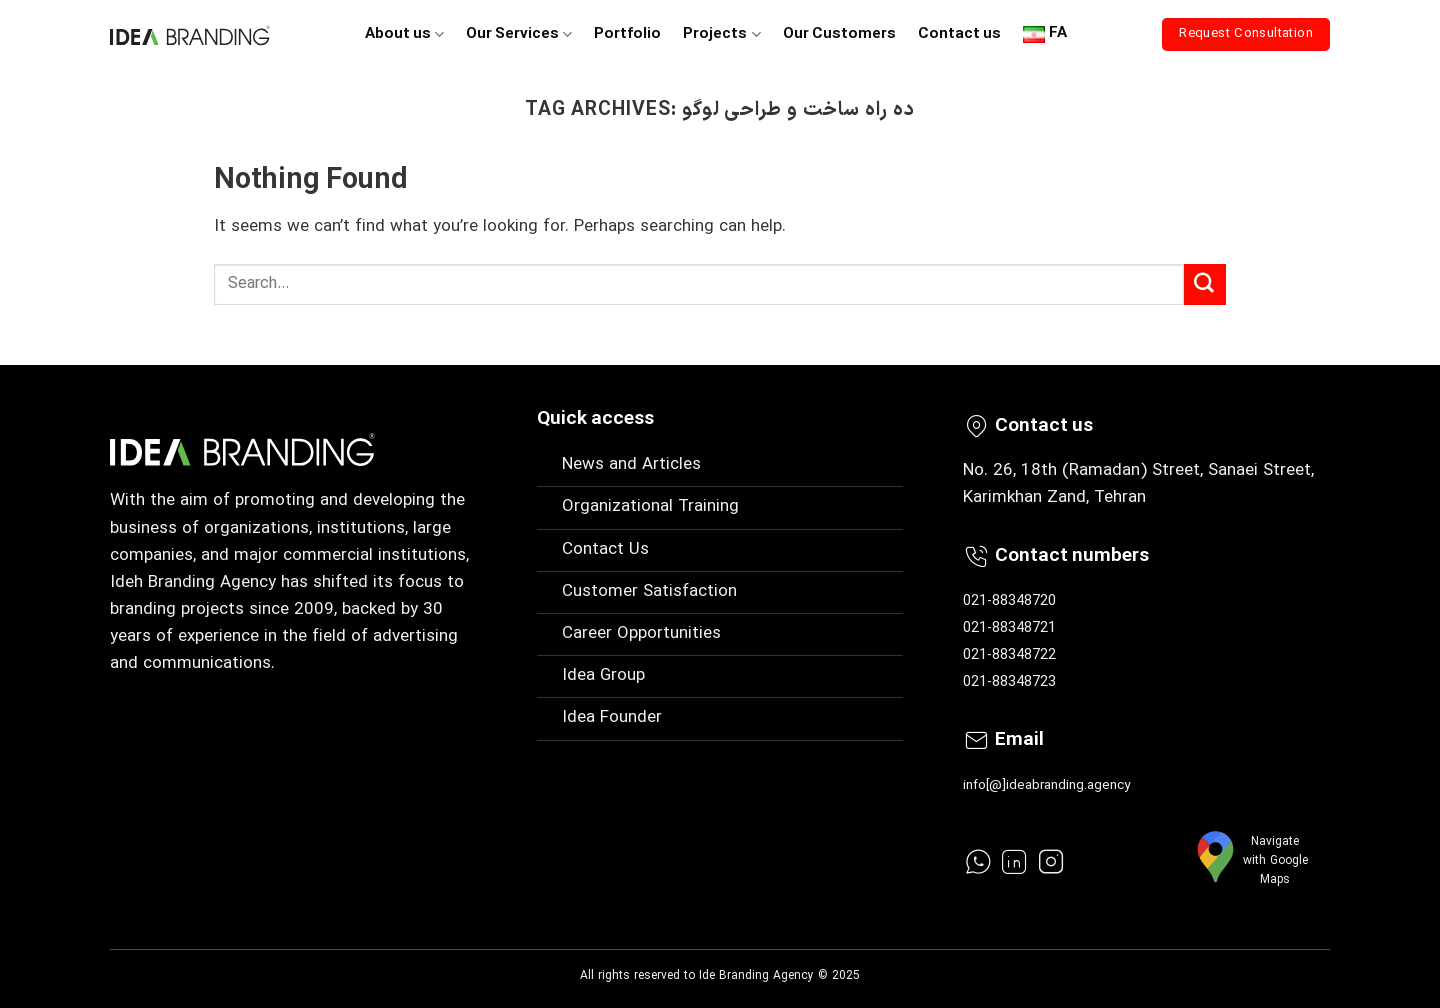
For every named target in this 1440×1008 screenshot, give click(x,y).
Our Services (519, 34)
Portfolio (627, 34)
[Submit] (1205, 285)
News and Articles (631, 465)
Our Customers (839, 34)
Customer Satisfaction (649, 592)
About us (404, 34)
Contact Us (605, 550)
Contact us (959, 34)
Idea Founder (612, 718)
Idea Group (603, 676)
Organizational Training (650, 507)
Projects (721, 34)
